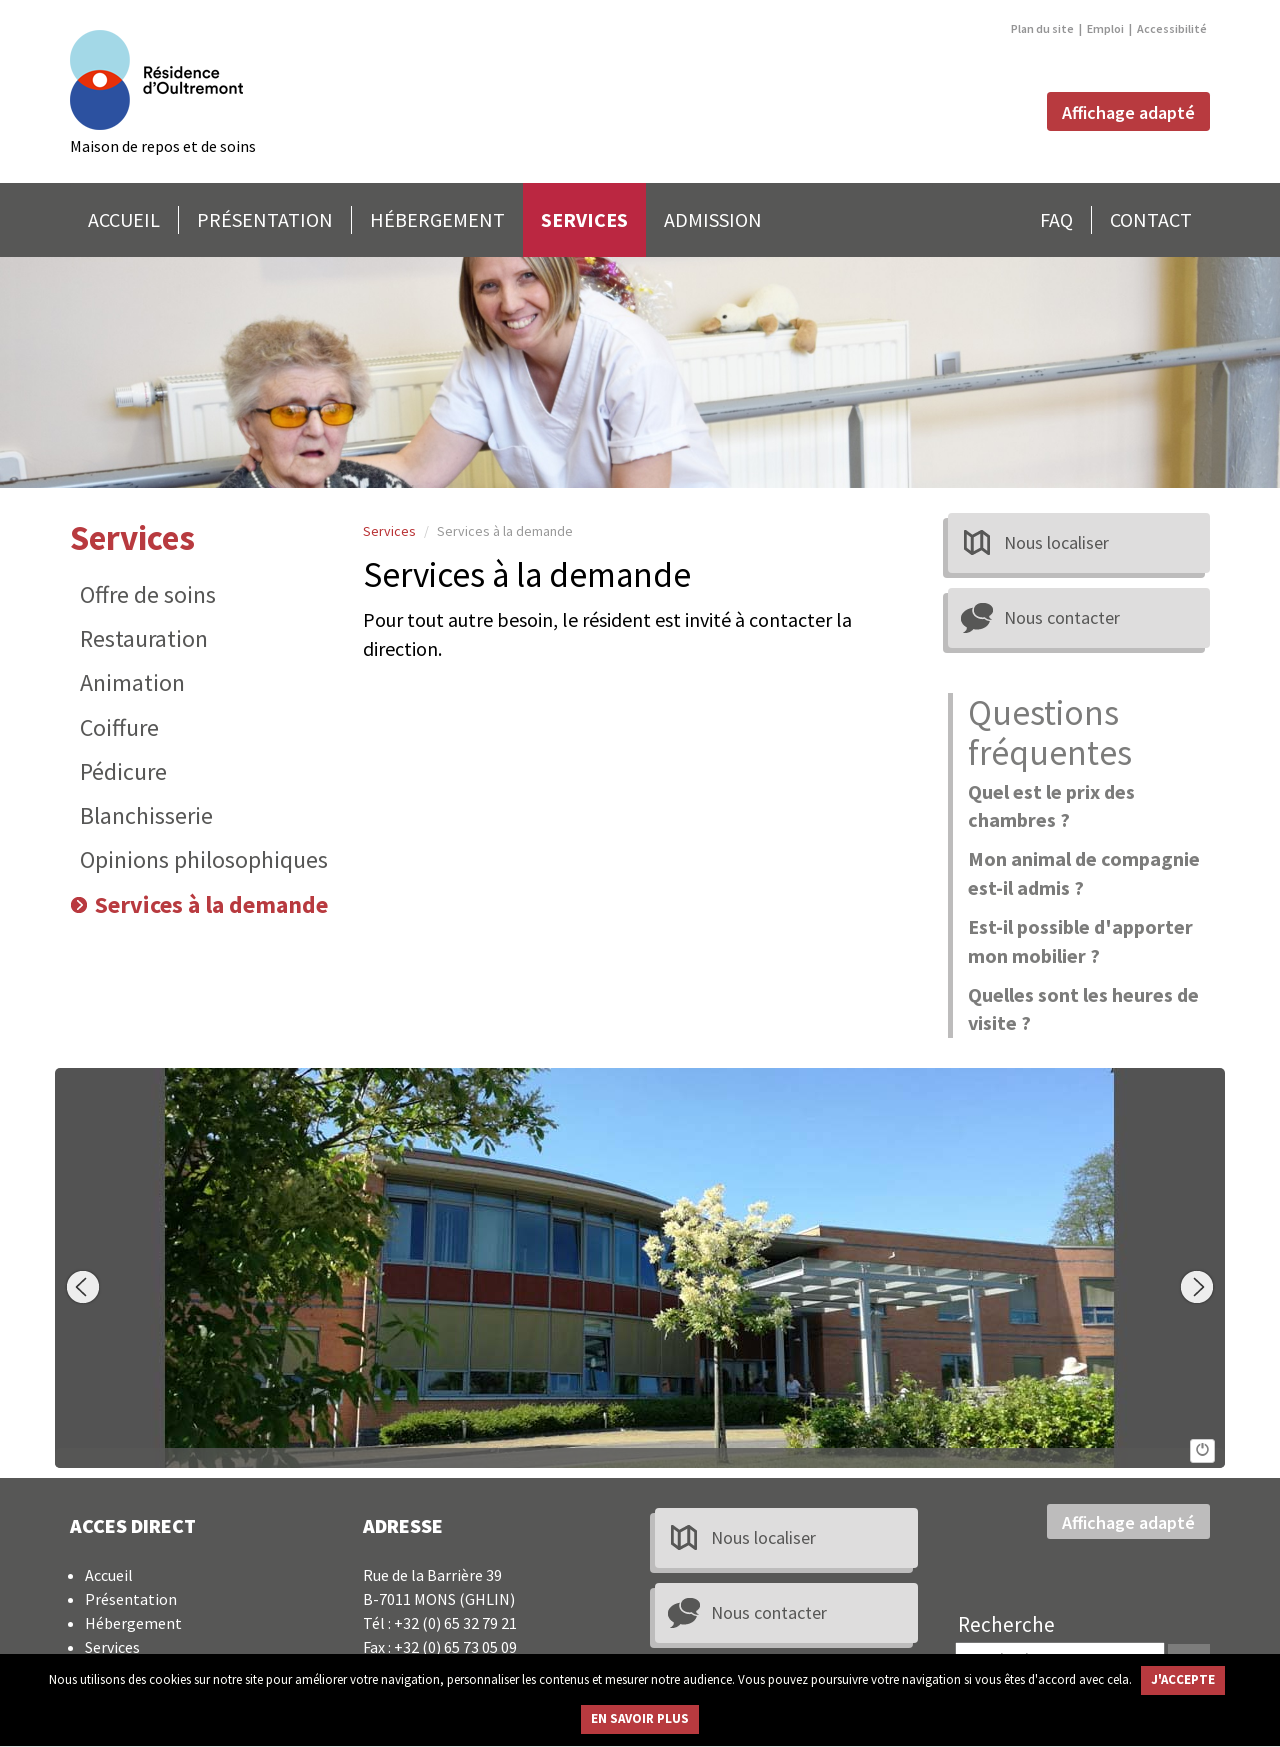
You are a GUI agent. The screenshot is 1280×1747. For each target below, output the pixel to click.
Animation (132, 682)
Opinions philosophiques (204, 859)
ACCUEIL (124, 219)
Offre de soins (148, 594)
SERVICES (584, 219)
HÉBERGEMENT (437, 219)
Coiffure (119, 727)
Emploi (1105, 28)
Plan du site (1042, 28)
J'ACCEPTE (1183, 1679)
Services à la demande (211, 904)
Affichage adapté (1128, 112)
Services (132, 538)
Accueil (109, 1575)
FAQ (1056, 219)
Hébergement (133, 1623)
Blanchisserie (146, 815)
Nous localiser (1056, 542)
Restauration (144, 638)
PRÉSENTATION (265, 219)
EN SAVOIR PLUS (640, 1718)
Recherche (1006, 1624)
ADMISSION (713, 219)
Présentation (131, 1599)
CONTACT (1151, 219)
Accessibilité (1172, 28)
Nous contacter (1062, 617)
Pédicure (123, 771)
